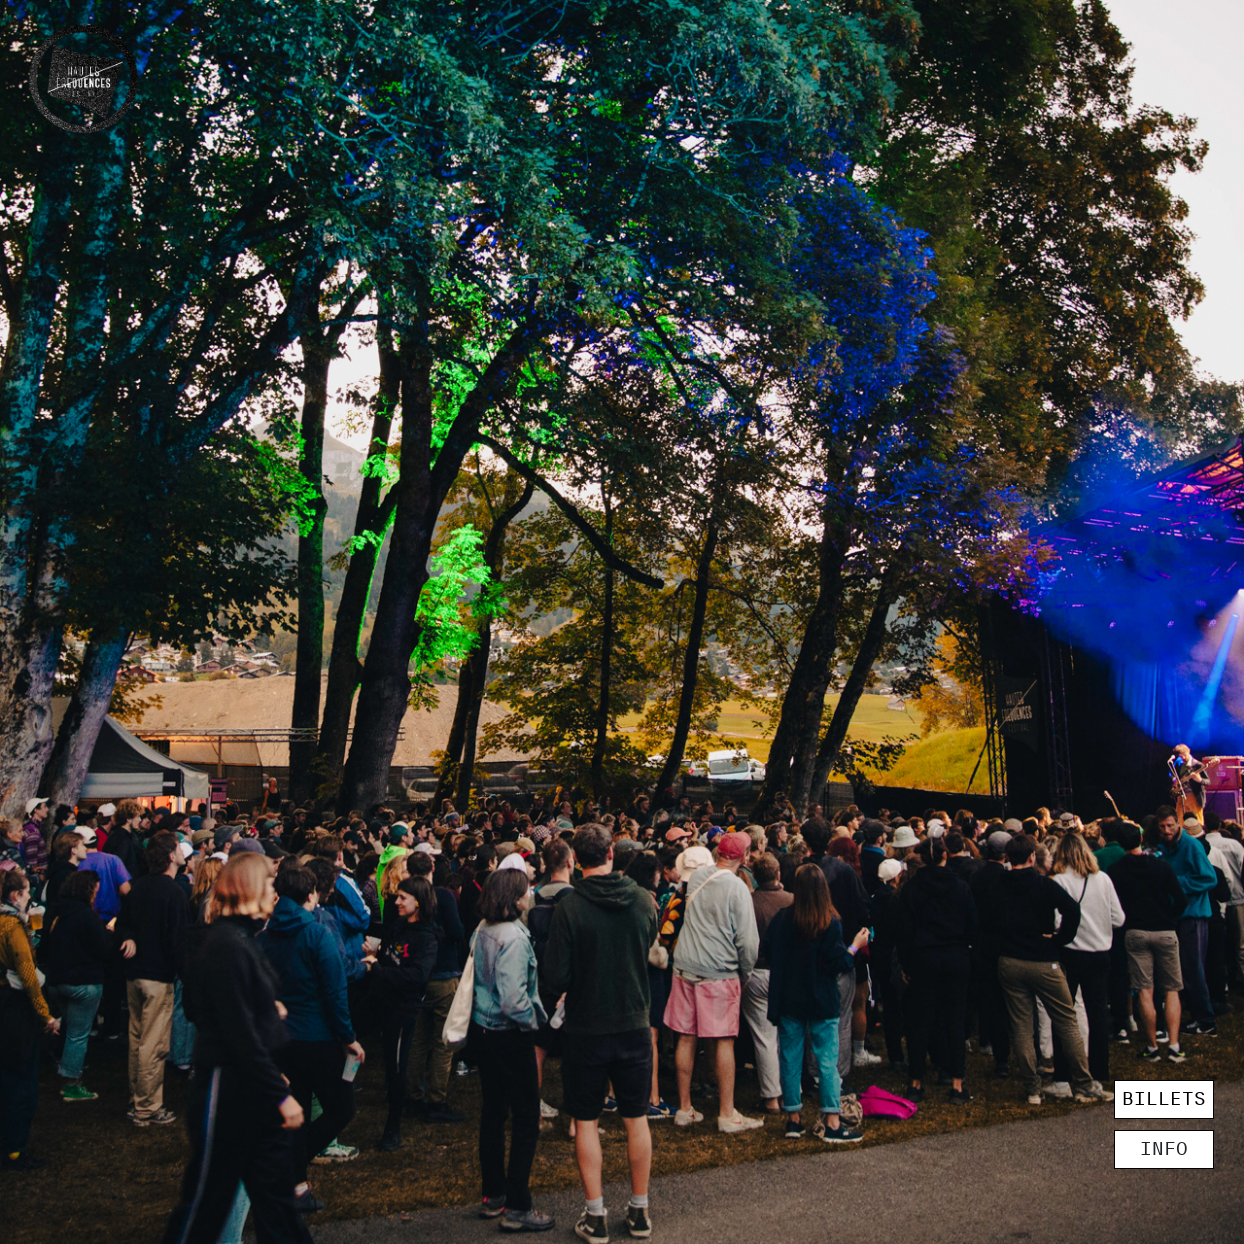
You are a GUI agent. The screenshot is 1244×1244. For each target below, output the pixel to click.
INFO (1164, 1149)
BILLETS (1164, 1099)
